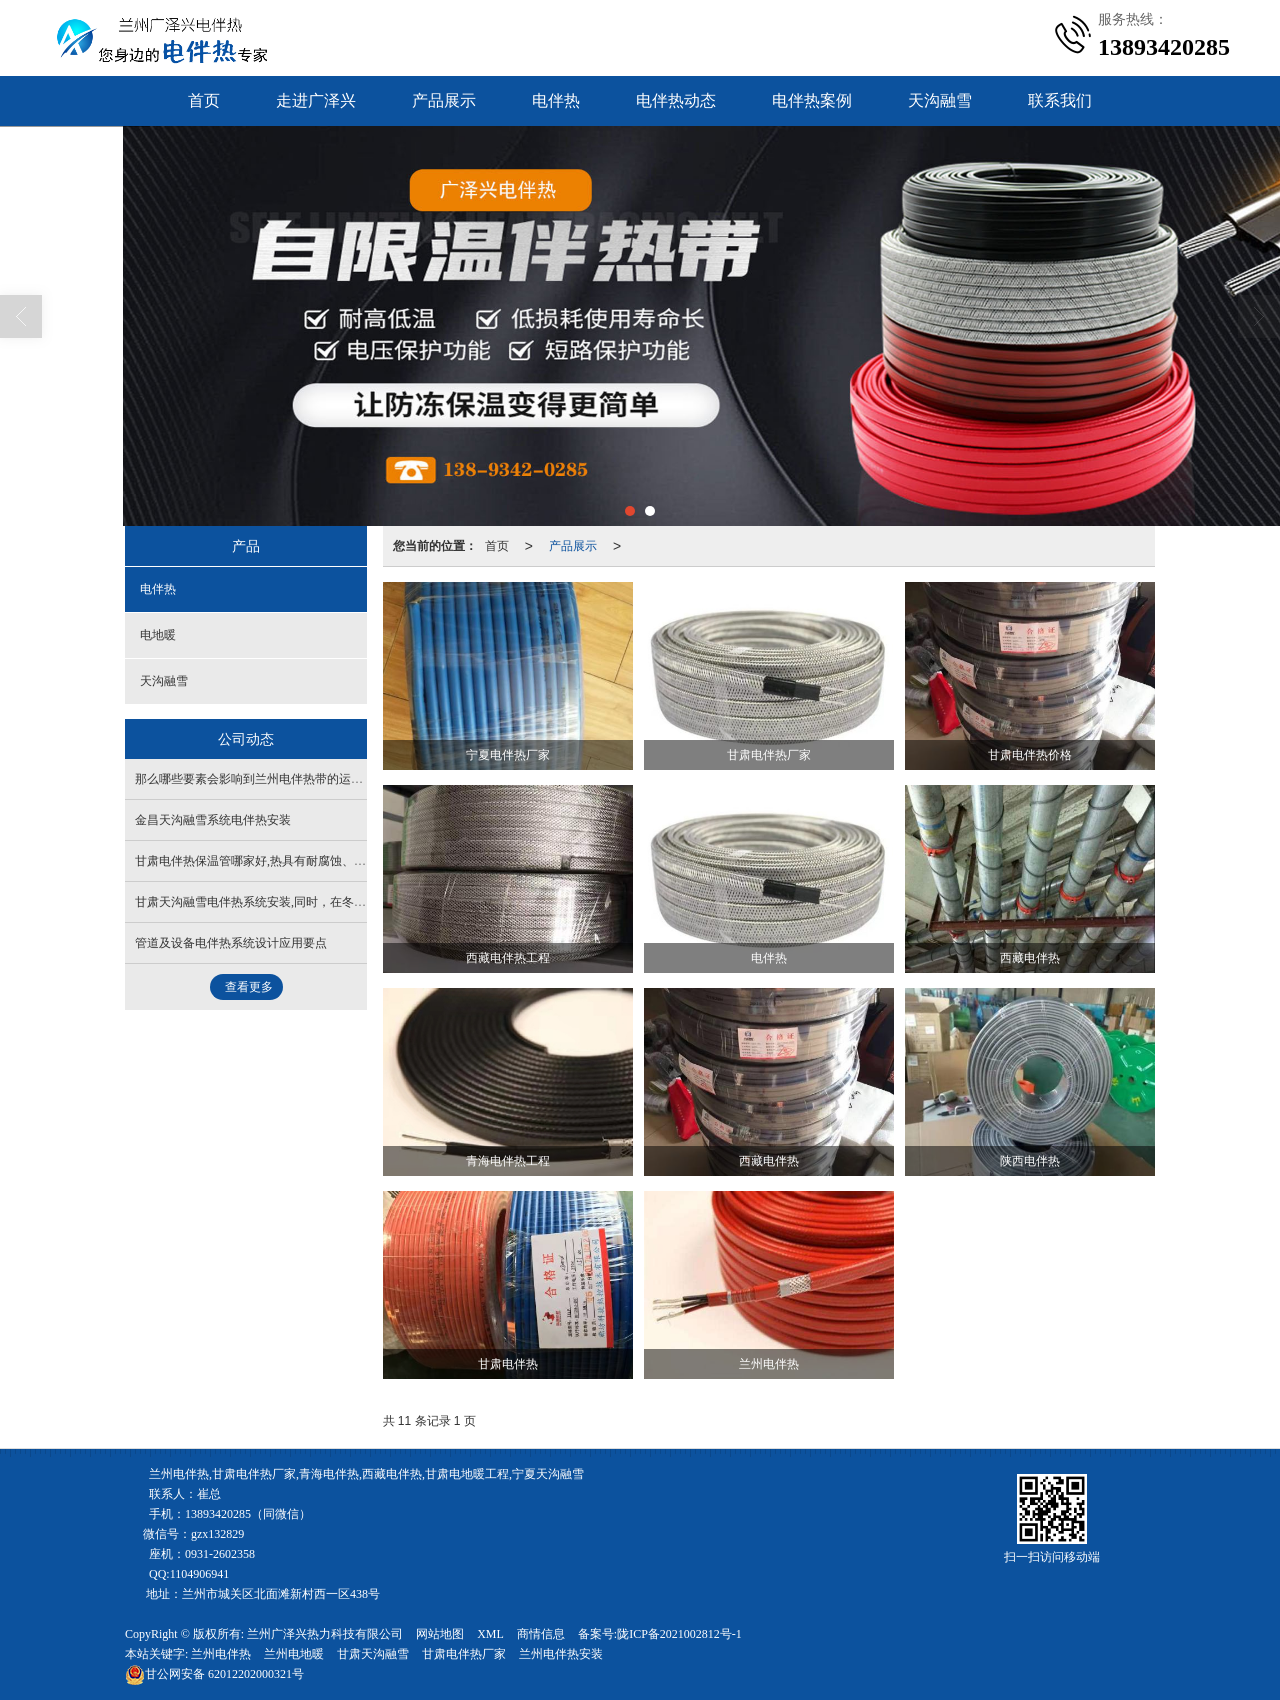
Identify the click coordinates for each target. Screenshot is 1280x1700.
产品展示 (444, 100)
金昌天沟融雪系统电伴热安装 (213, 820)
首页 (204, 100)
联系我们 (1060, 100)
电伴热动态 (676, 100)
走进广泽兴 (316, 100)
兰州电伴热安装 (561, 1654)
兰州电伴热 (221, 1654)
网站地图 (440, 1634)
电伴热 (556, 100)
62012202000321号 (214, 1674)
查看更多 (249, 987)
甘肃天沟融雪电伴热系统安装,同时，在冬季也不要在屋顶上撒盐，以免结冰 (334, 902)
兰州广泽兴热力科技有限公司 (325, 1634)
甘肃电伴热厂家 (464, 1654)
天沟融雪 (940, 100)
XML (490, 1634)
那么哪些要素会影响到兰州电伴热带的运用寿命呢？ (273, 779)
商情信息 (541, 1634)
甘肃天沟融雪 (373, 1654)
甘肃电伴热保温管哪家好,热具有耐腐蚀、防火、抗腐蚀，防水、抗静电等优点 (340, 861)
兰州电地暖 (294, 1654)
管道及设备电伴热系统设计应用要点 (231, 943)
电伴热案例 (812, 100)
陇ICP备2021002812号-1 (679, 1634)
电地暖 (158, 635)
